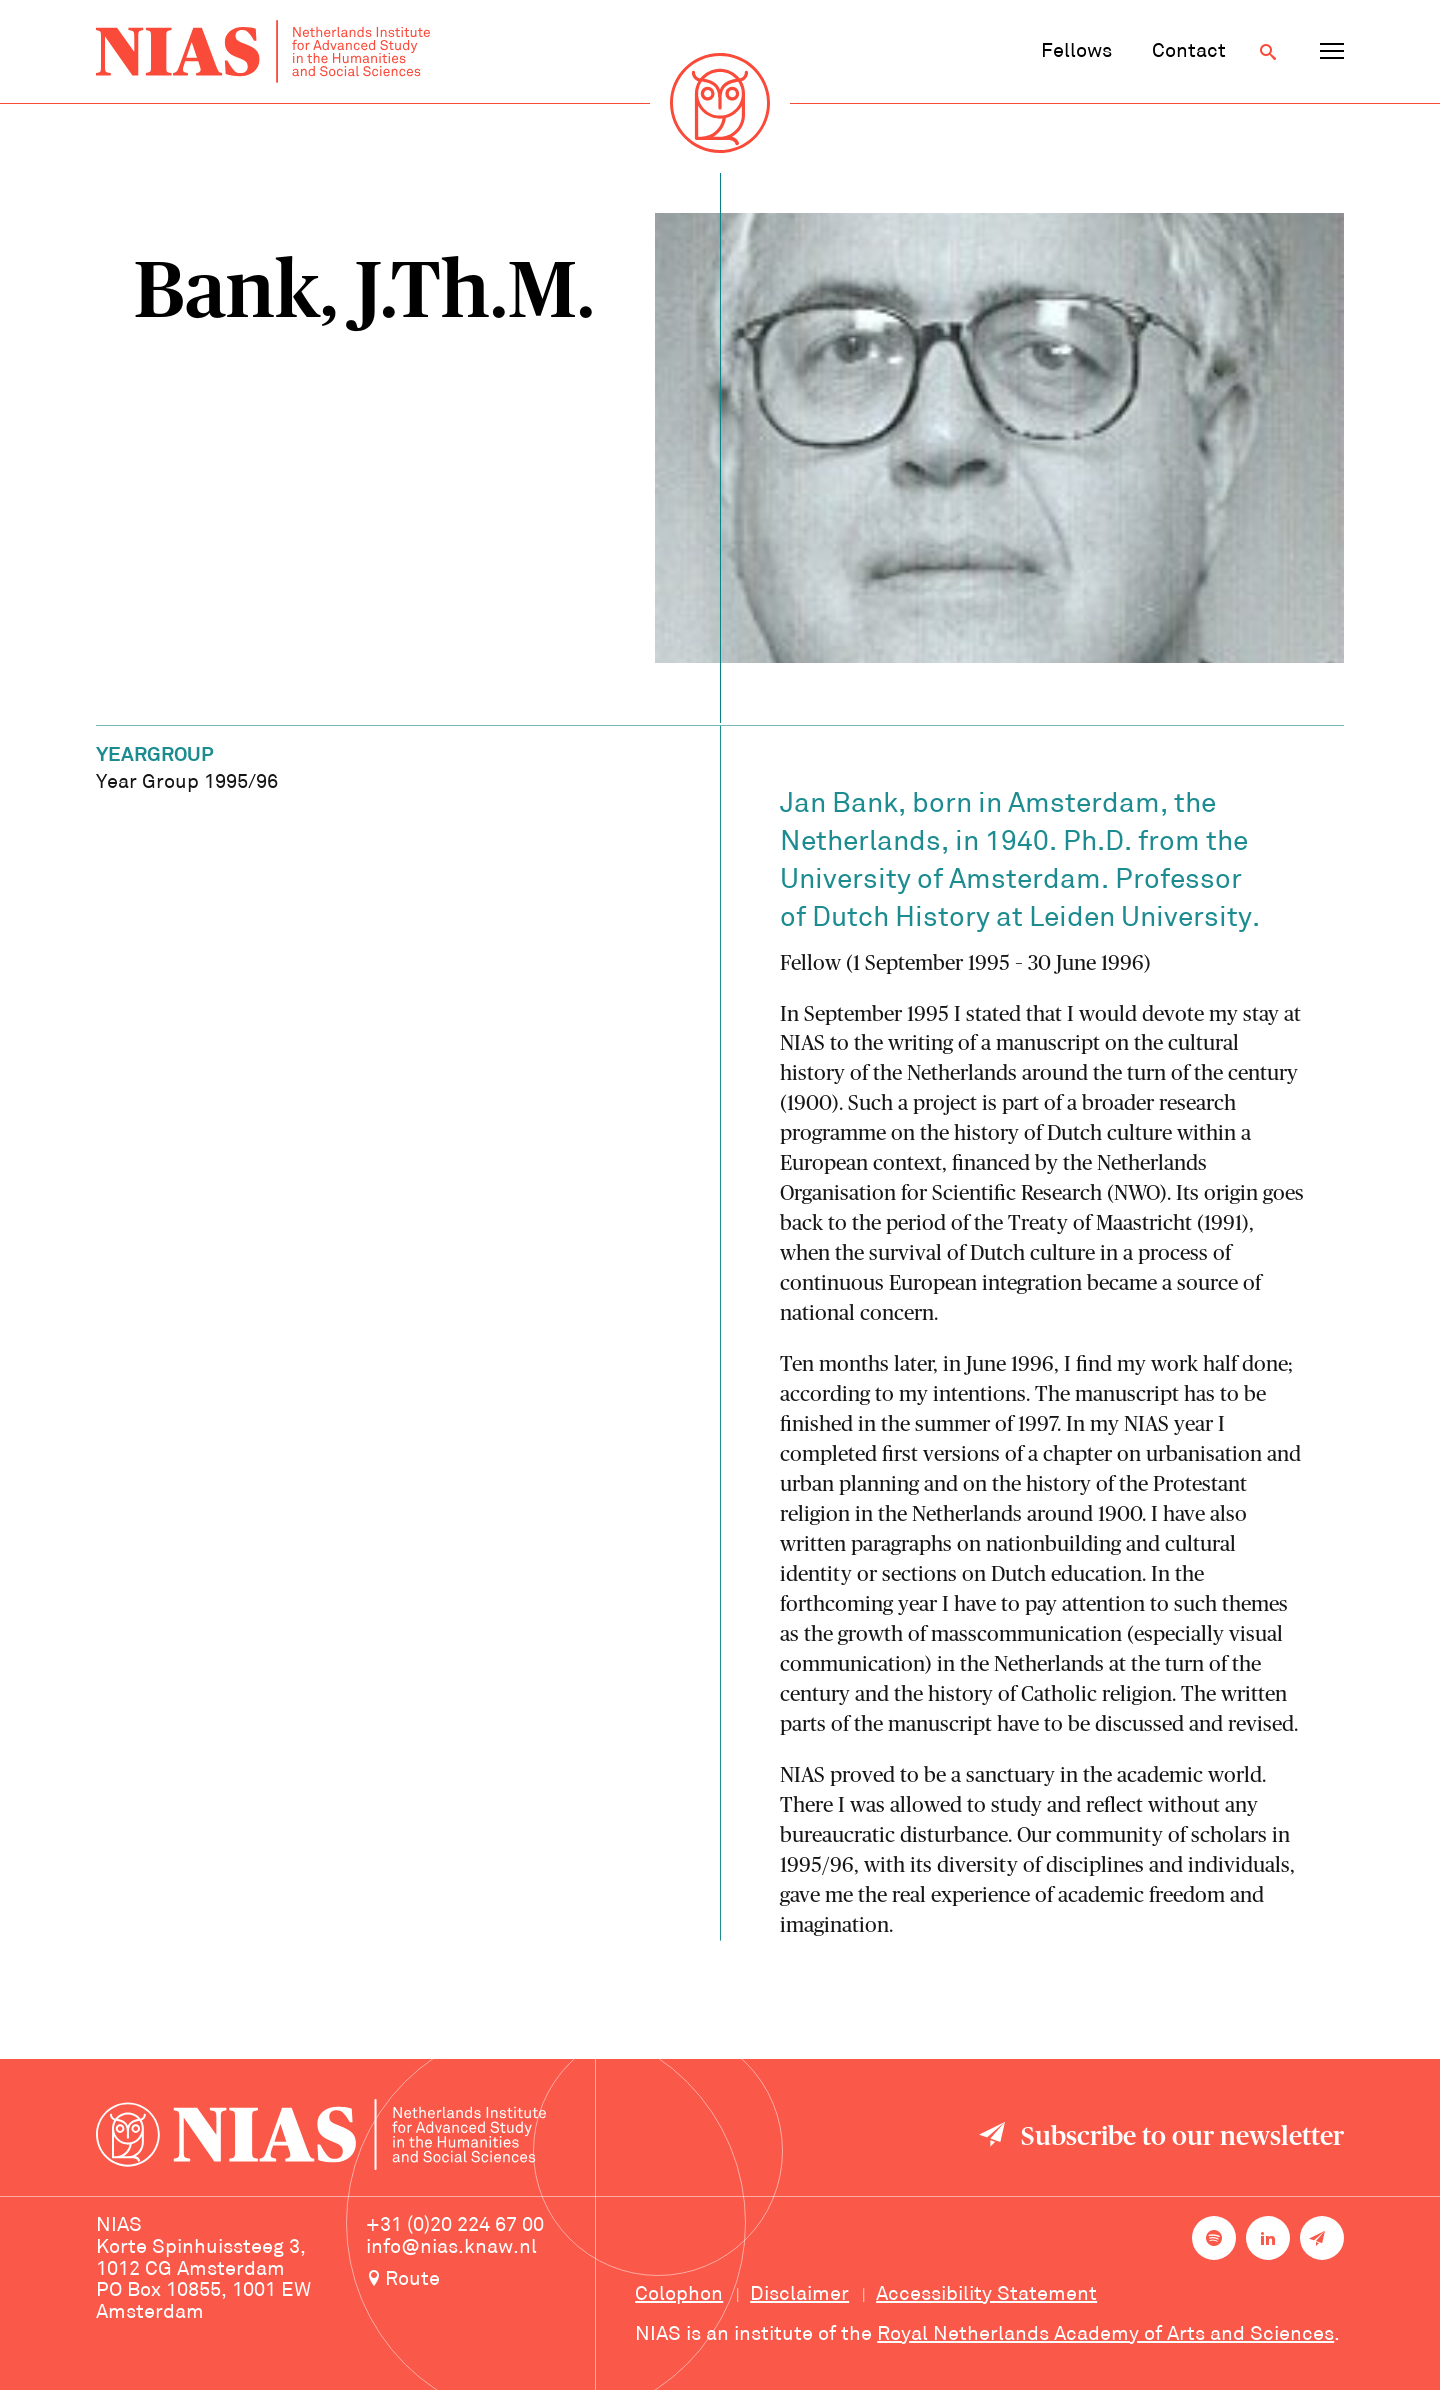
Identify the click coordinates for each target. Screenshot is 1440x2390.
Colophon (679, 2295)
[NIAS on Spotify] (1214, 2238)
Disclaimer (799, 2295)
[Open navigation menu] (1332, 52)
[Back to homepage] (263, 51)
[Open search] (1268, 52)
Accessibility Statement (986, 2295)
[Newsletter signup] (1322, 2238)
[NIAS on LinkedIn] (1268, 2238)
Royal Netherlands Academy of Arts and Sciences (1105, 2335)
